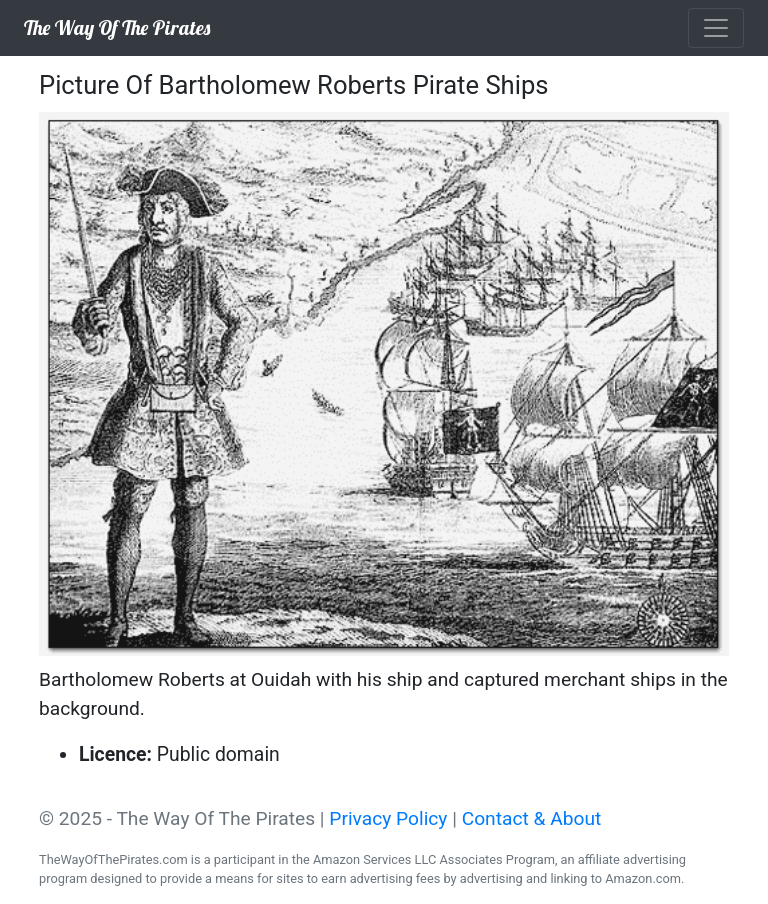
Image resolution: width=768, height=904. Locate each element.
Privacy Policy (388, 818)
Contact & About (532, 818)
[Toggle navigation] (716, 28)
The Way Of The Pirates (117, 27)
